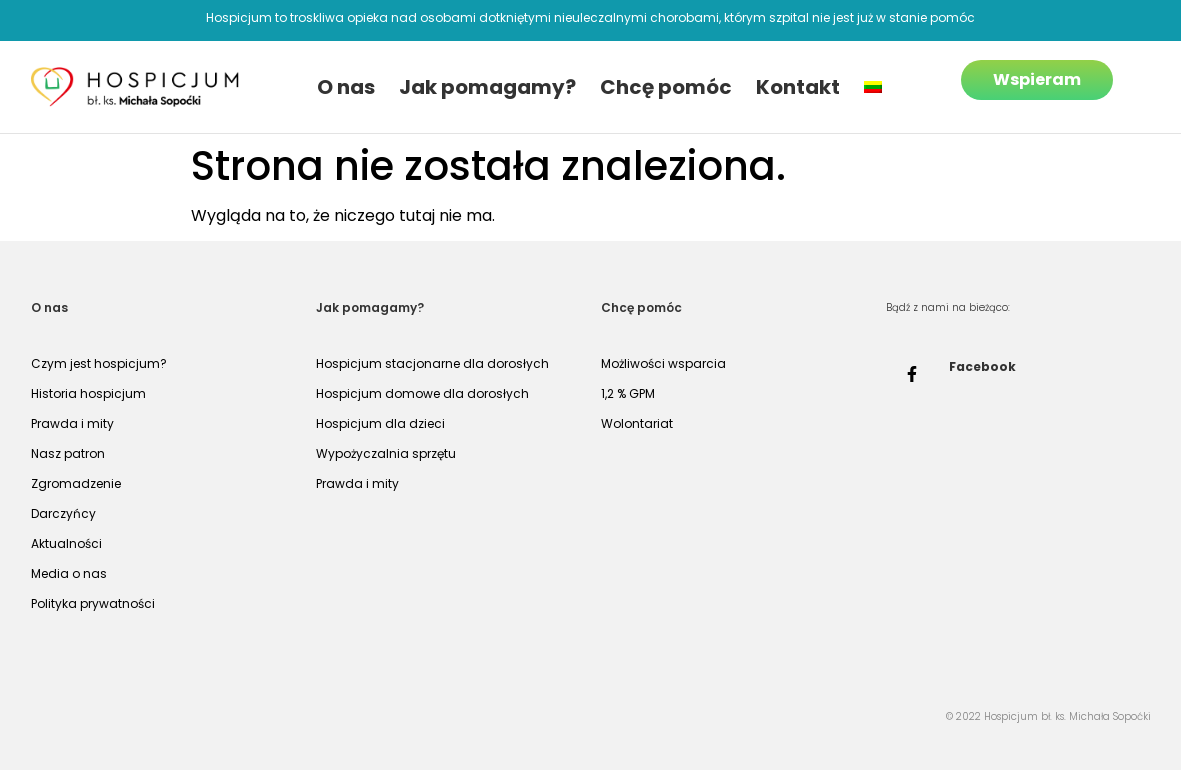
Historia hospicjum (88, 393)
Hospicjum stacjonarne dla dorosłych (432, 363)
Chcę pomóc (666, 87)
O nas (346, 87)
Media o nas (69, 573)
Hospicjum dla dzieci (380, 423)
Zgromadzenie (76, 483)
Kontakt (798, 87)
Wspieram (1037, 79)
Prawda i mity (72, 423)
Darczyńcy (63, 513)
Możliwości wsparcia (663, 363)
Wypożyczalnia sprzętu (386, 453)
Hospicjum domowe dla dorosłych (422, 393)
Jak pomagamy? (487, 87)
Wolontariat (637, 423)
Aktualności (66, 543)
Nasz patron (68, 453)
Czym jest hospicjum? (99, 363)
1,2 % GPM (628, 393)
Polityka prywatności (93, 603)
